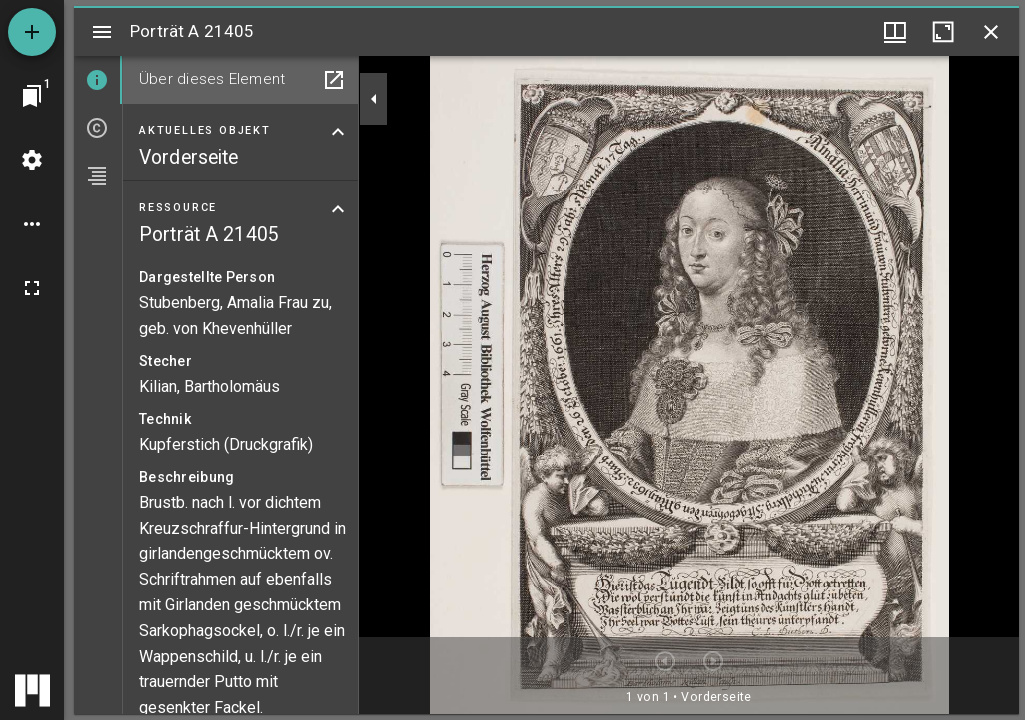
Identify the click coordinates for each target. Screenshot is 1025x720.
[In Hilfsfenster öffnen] (334, 80)
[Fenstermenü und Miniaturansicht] (895, 32)
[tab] (98, 80)
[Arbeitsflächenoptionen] (32, 224)
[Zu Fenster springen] (32, 96)
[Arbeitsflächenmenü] (32, 160)
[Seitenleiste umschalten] (102, 32)
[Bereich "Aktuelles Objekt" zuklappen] (338, 132)
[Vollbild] (32, 288)
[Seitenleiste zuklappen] (374, 99)
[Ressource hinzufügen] (32, 32)
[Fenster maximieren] (943, 32)
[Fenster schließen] (991, 32)
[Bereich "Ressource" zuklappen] (338, 209)
